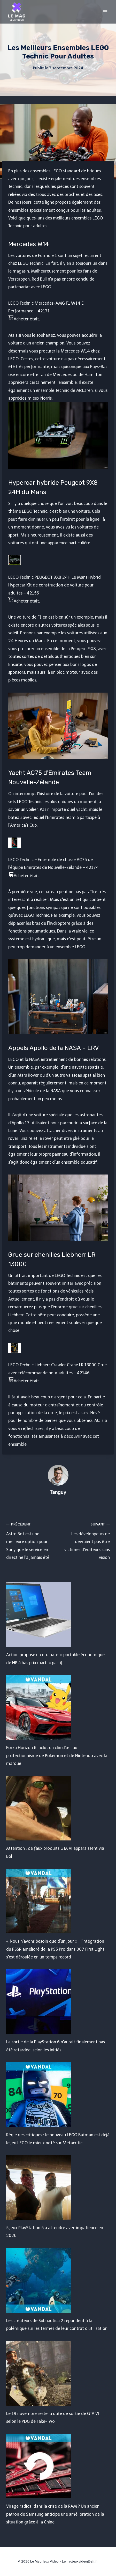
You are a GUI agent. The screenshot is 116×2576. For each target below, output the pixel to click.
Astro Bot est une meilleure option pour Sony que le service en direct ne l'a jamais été (30, 1540)
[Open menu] (105, 12)
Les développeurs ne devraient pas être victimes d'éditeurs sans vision (86, 1540)
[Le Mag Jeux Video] (16, 11)
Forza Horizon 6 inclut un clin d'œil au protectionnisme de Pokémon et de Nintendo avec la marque (56, 1755)
